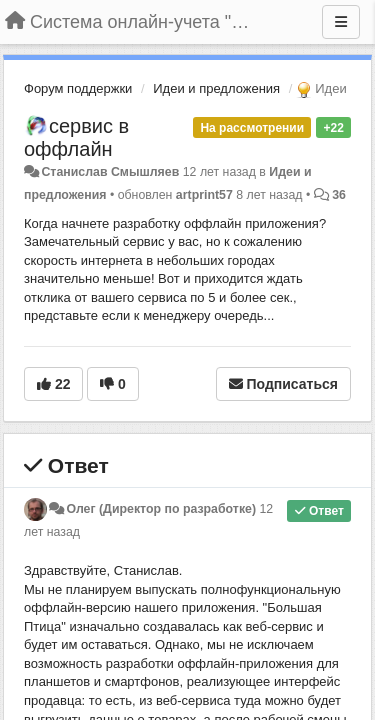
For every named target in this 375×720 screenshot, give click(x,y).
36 (339, 195)
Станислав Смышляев (110, 172)
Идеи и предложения (216, 88)
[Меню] (341, 22)
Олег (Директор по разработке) (161, 509)
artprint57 (204, 195)
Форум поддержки (78, 88)
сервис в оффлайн (76, 137)
